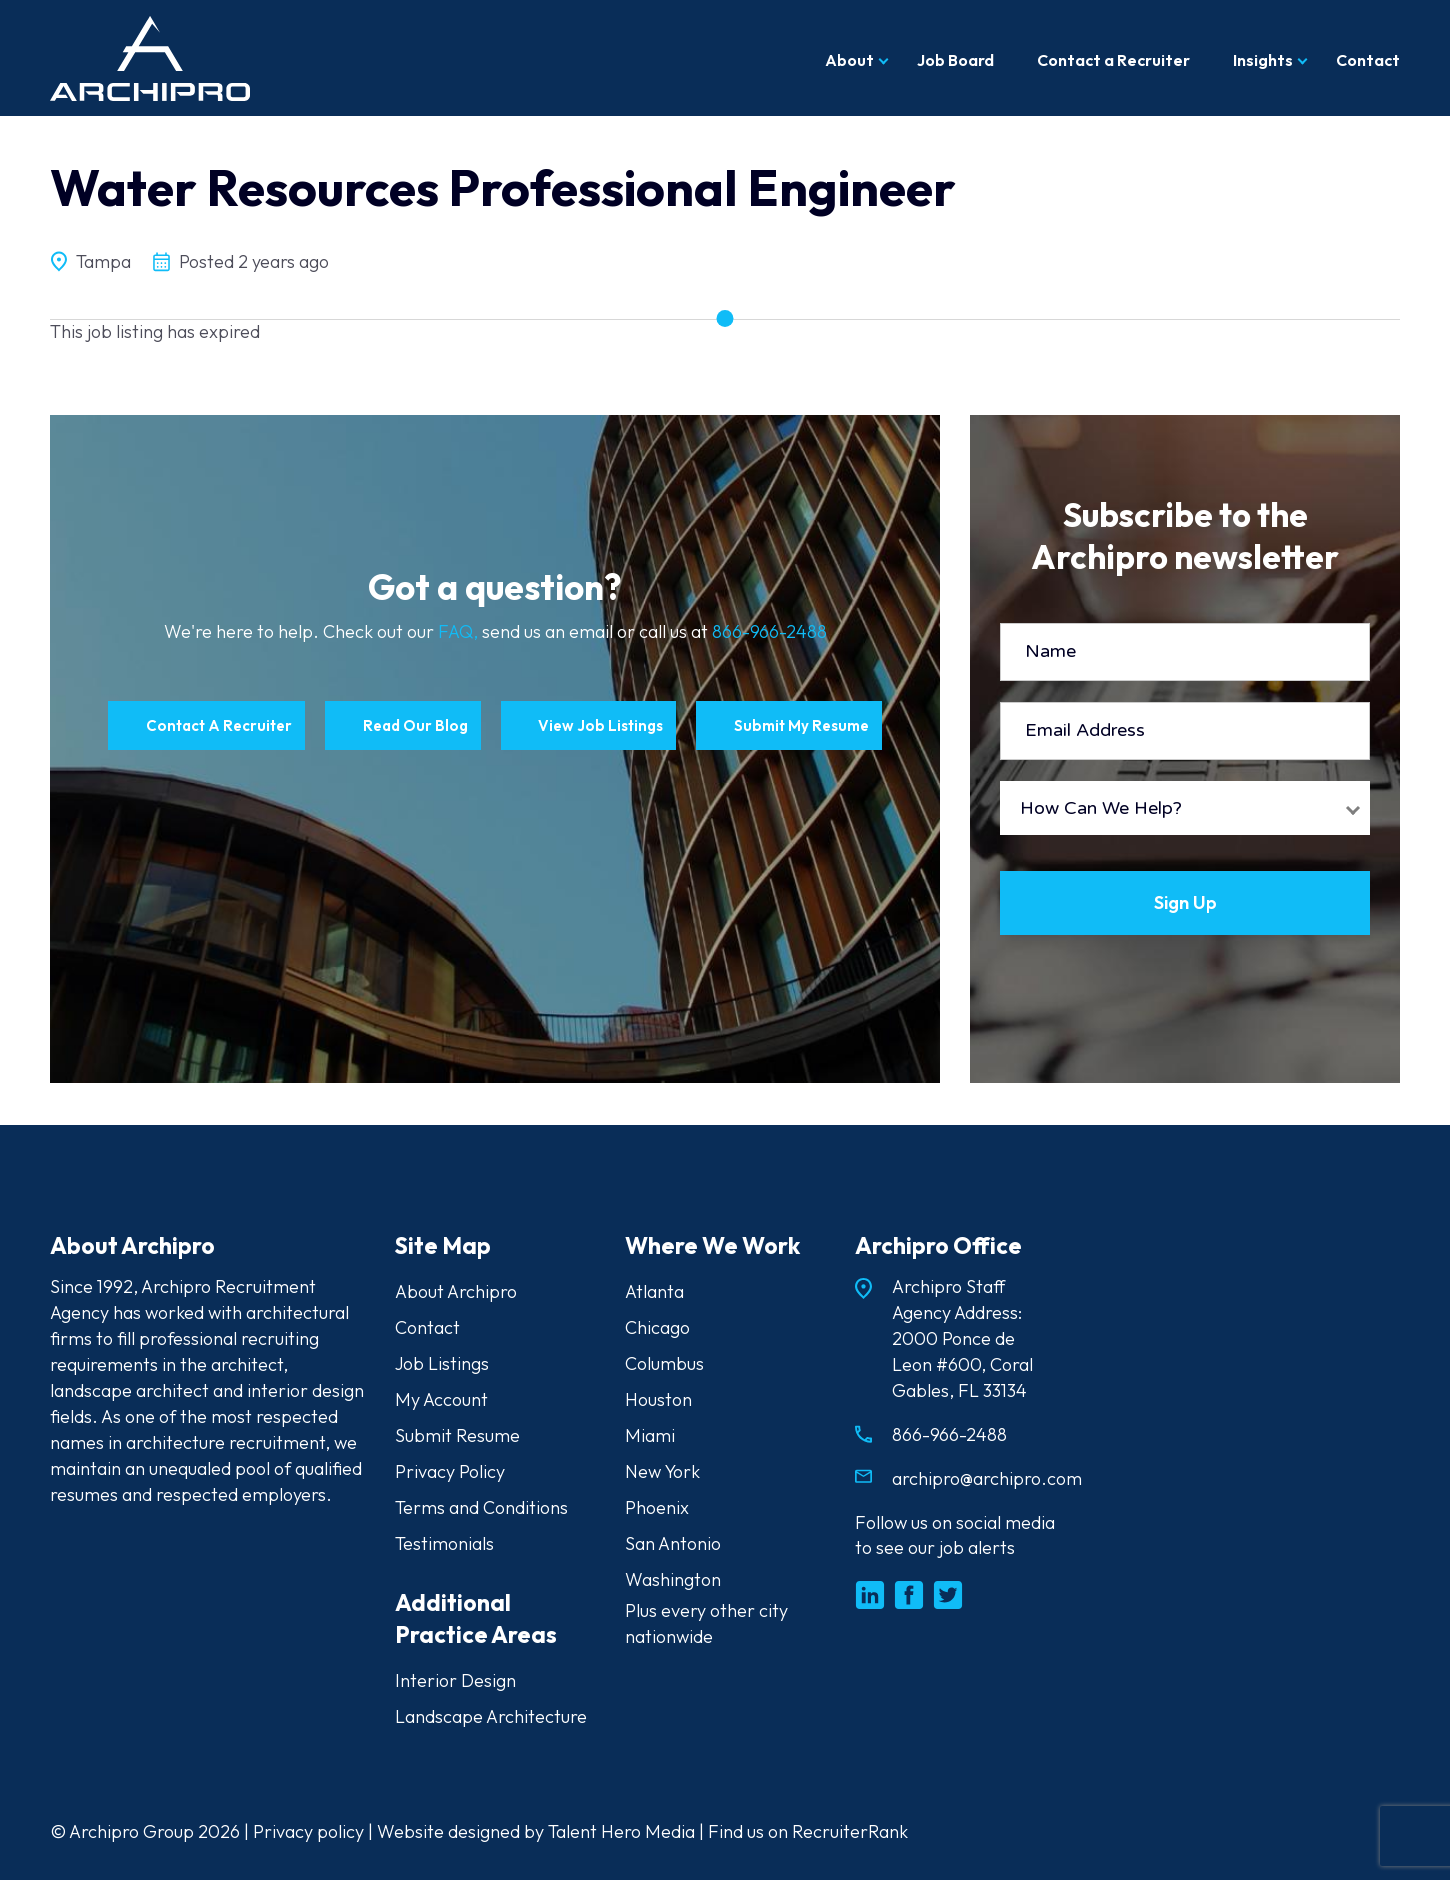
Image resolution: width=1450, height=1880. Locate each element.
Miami (650, 1435)
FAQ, (460, 631)
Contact (1368, 60)
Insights (1263, 60)
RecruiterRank (850, 1831)
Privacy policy (308, 1831)
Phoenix (657, 1507)
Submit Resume (457, 1435)
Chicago (657, 1327)
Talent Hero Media (621, 1831)
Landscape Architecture (491, 1716)
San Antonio (673, 1543)
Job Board (955, 60)
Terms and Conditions (481, 1507)
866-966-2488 (769, 631)
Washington (673, 1579)
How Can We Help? (1101, 808)
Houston (658, 1399)
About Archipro (456, 1291)
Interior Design (455, 1680)
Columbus (664, 1363)
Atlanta (654, 1291)
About (849, 60)
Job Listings (442, 1363)
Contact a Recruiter (1113, 60)
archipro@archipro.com (987, 1478)
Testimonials (444, 1543)
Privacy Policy (450, 1471)
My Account (441, 1399)
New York (662, 1471)
